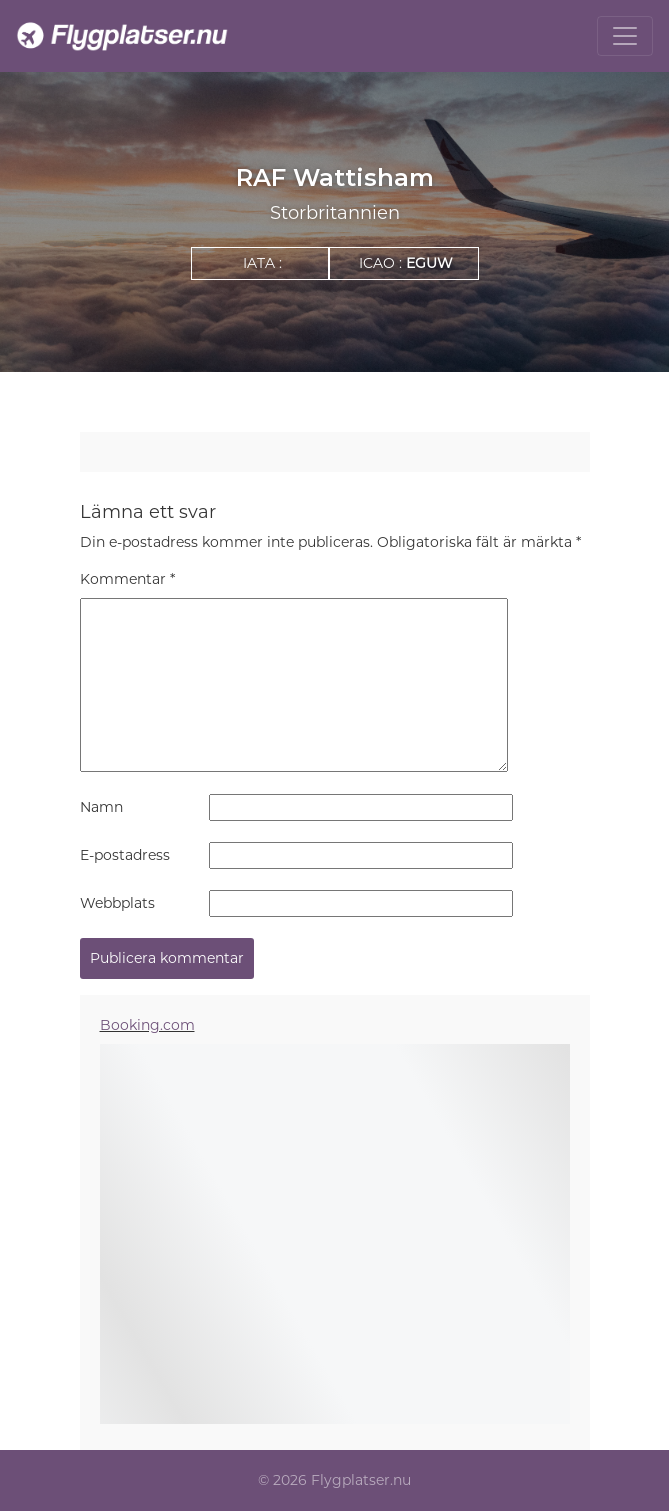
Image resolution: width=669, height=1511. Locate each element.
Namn (101, 807)
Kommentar (127, 579)
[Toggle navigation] (625, 36)
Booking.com (147, 1025)
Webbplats (117, 903)
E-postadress (125, 855)
